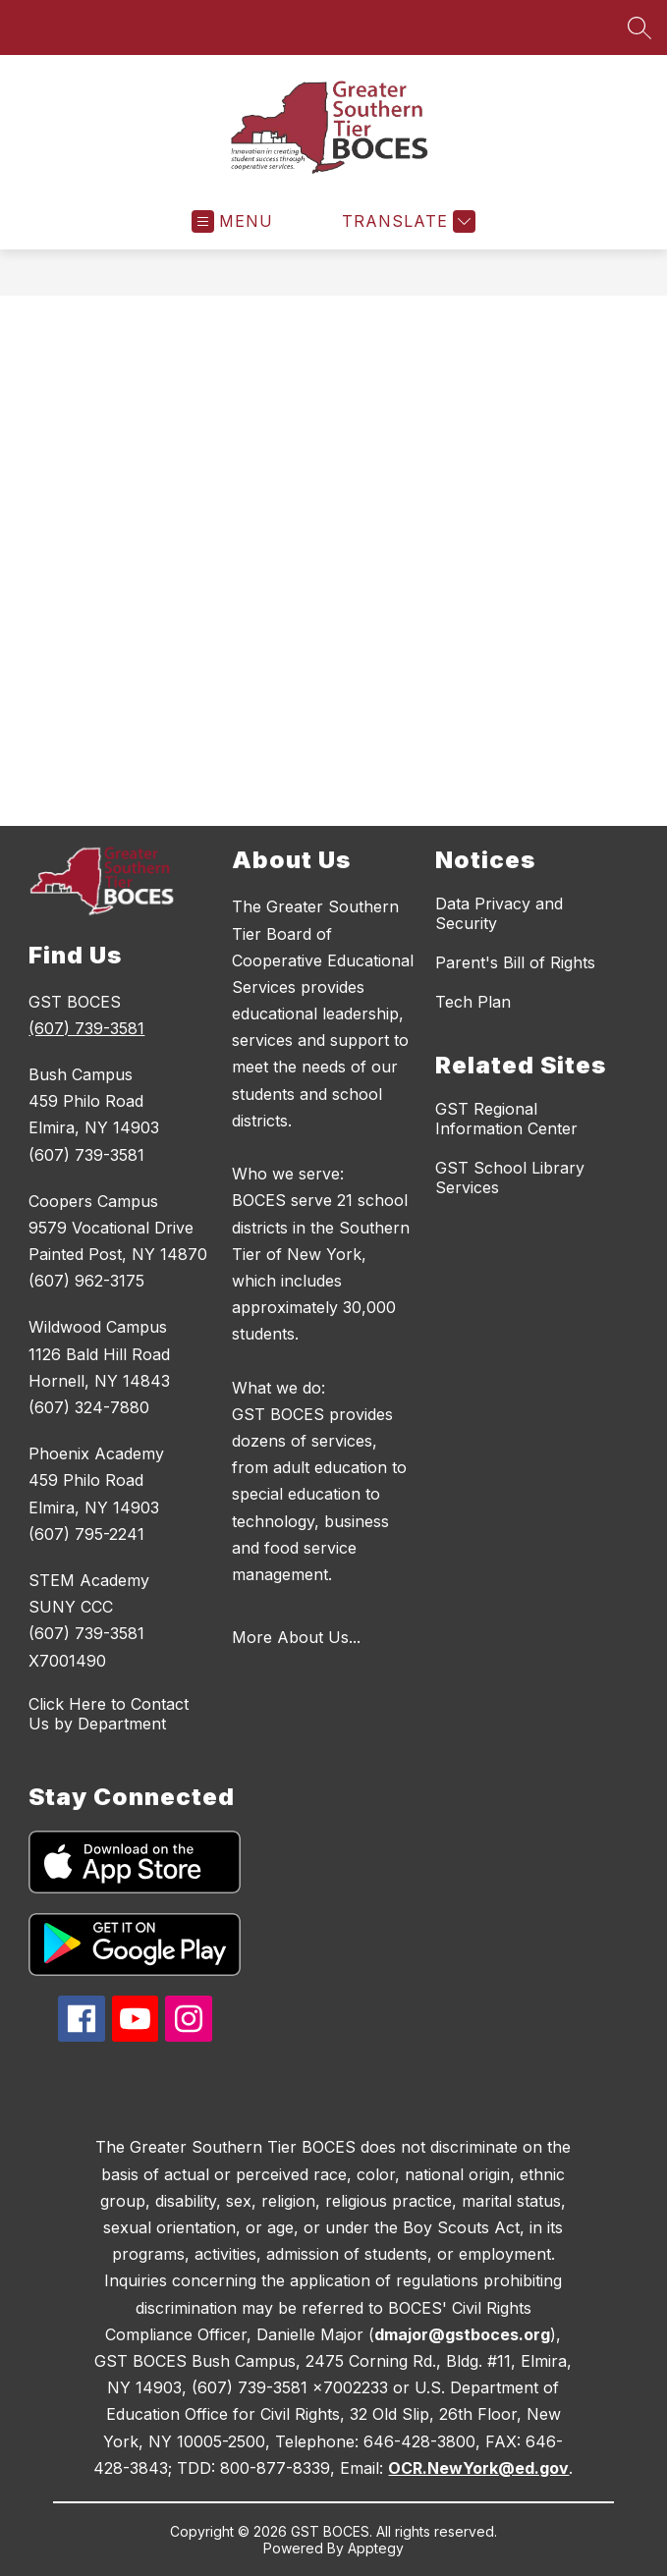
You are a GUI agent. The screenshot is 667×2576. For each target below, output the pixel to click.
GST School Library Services (509, 1177)
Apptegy (376, 2548)
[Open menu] (232, 221)
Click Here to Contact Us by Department (108, 1713)
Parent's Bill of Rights (515, 962)
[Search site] (639, 27)
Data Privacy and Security (499, 913)
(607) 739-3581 (86, 1028)
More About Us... (296, 1637)
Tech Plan (473, 1002)
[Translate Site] (406, 221)
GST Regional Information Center (506, 1118)
